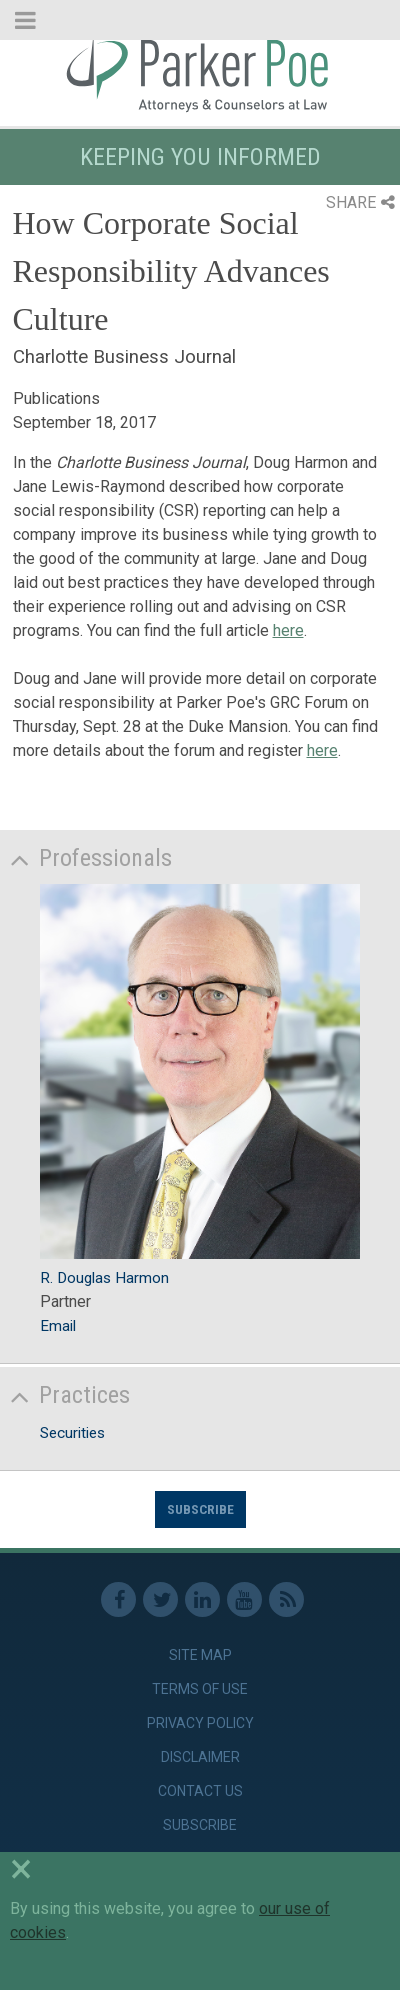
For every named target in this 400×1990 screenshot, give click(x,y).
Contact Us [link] (200, 1791)
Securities (72, 1433)
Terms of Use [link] (200, 1689)
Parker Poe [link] (200, 73)
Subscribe (200, 1509)
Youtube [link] (244, 1599)
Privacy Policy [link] (200, 1723)
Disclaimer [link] (200, 1757)
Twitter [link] (160, 1599)
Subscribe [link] (200, 1825)
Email (58, 1326)
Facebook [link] (118, 1599)
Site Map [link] (200, 1655)
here (288, 630)
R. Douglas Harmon (104, 1278)
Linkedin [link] (202, 1599)
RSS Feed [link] (286, 1599)
